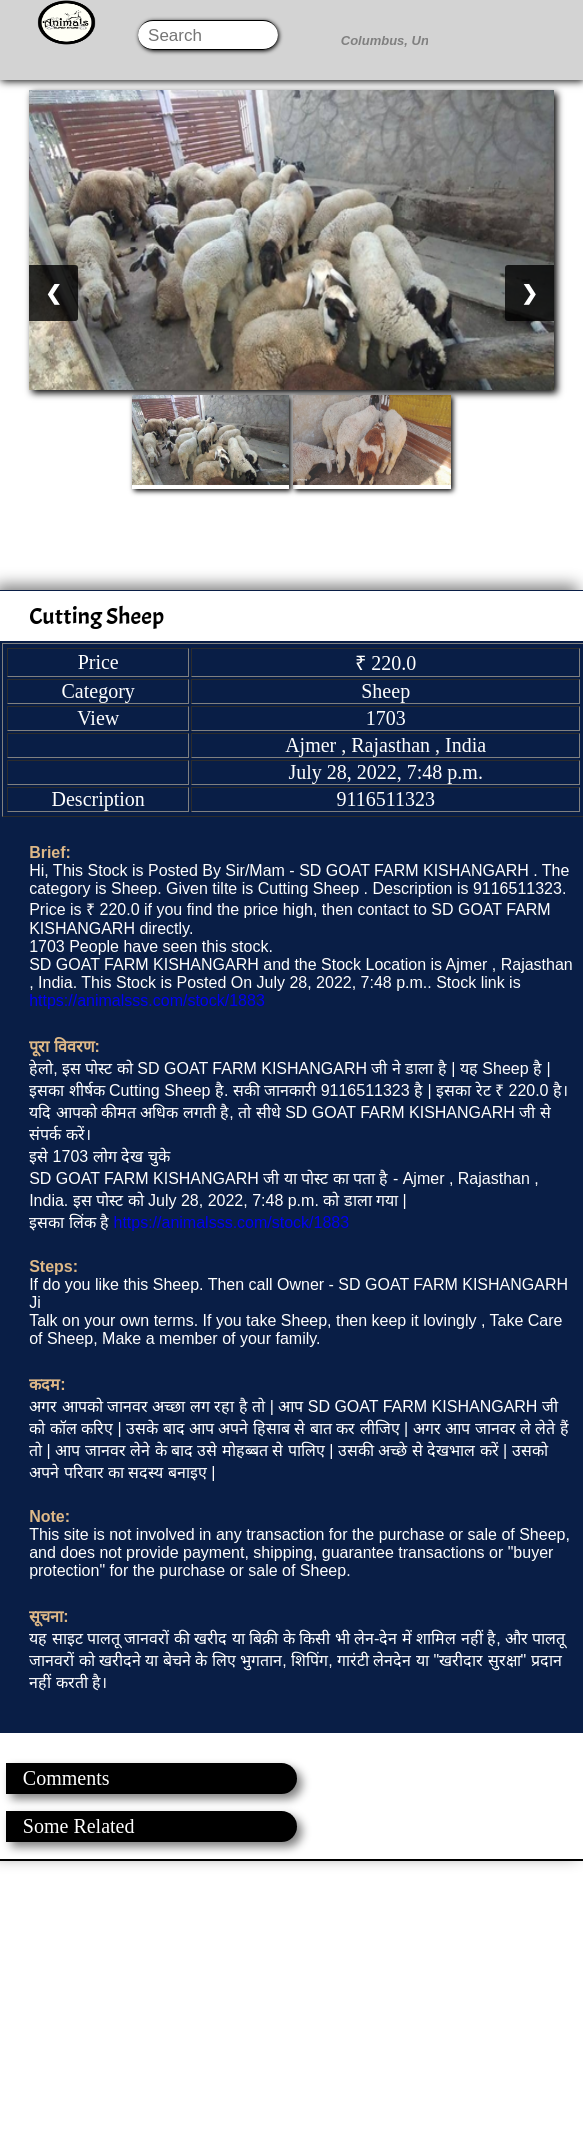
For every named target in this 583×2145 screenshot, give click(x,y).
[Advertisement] (290, 2001)
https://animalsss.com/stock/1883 (147, 1000)
